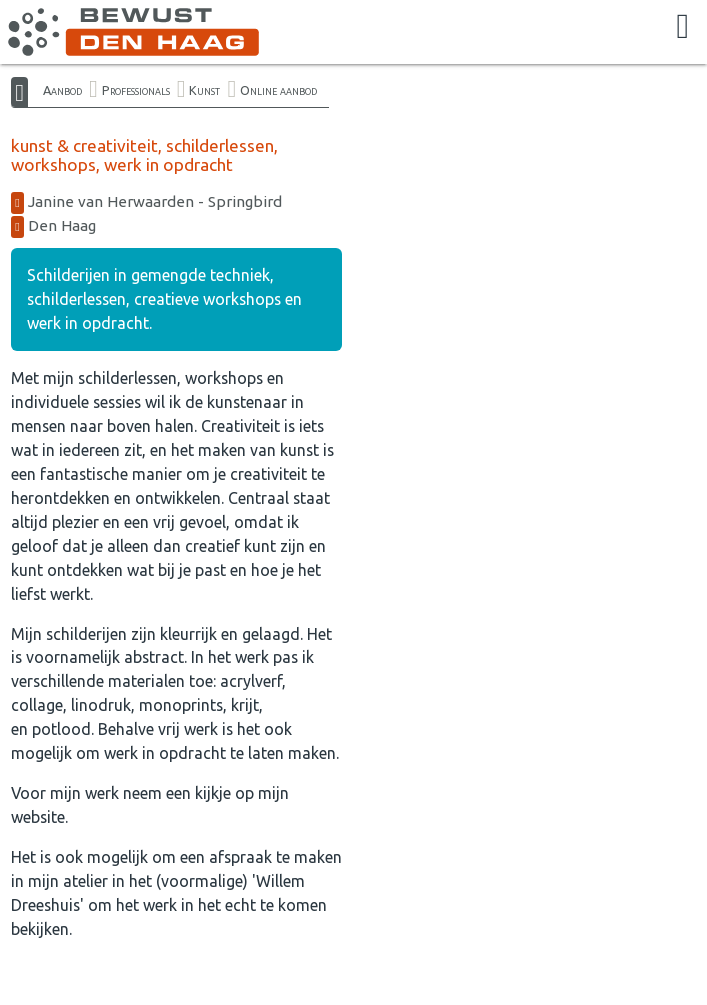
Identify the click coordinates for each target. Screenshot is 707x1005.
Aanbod (62, 90)
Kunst (204, 90)
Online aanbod (278, 90)
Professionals (136, 90)
